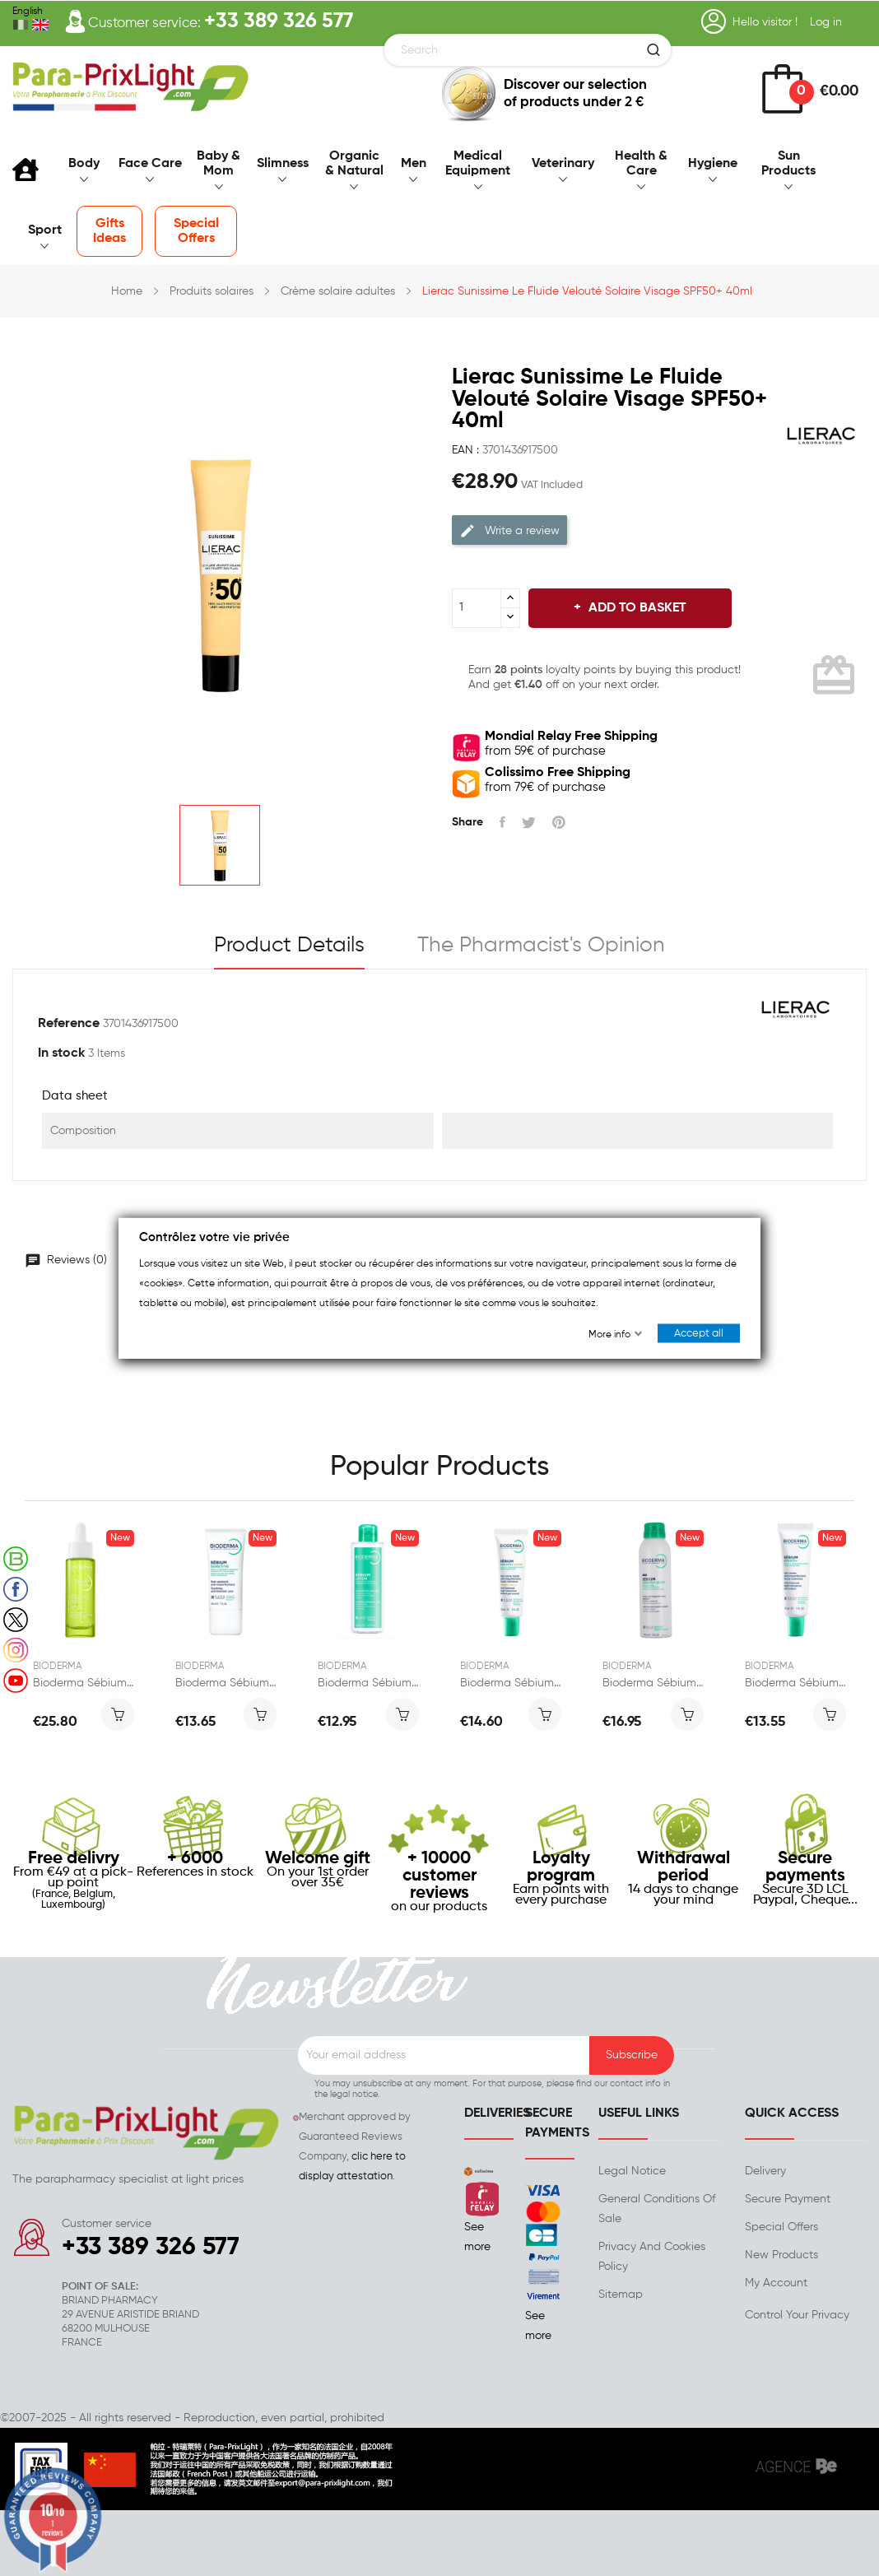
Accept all (698, 1333)
